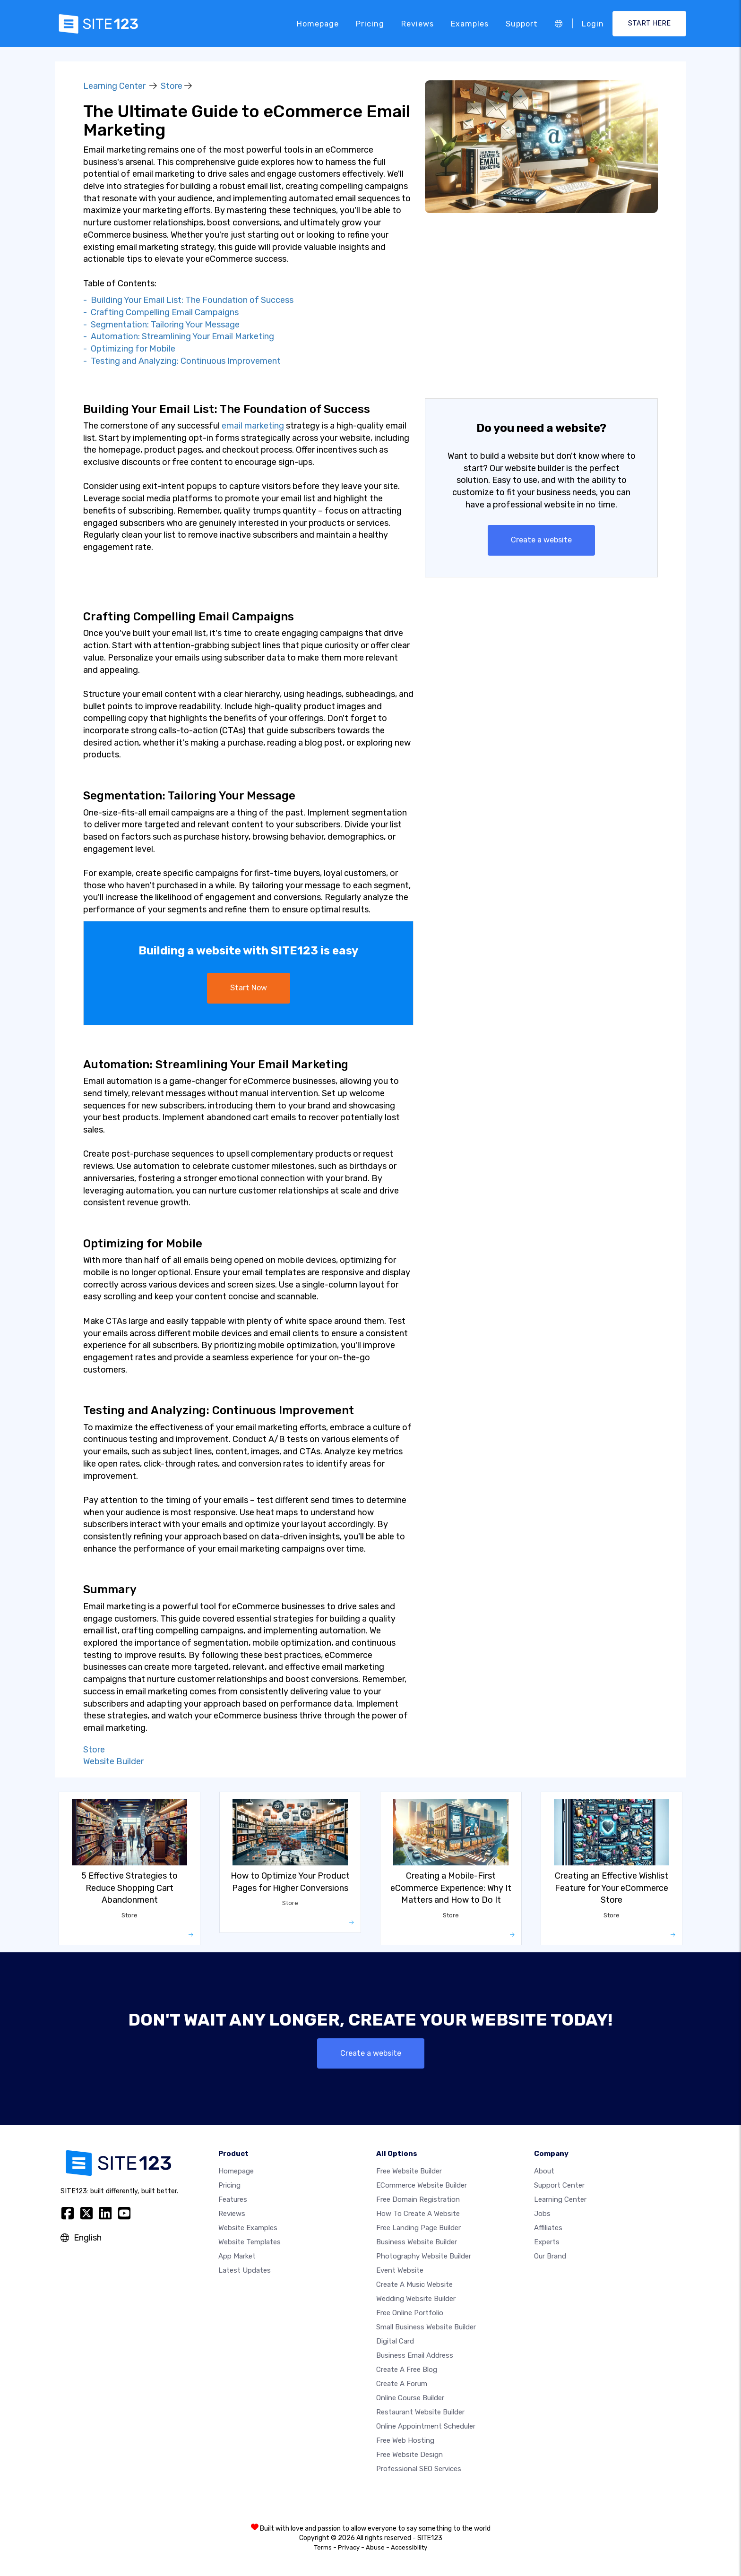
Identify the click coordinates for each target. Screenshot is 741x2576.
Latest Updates (244, 2270)
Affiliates (548, 2228)
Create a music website (414, 2284)
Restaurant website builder (420, 2412)
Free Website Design (409, 2454)
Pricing (370, 23)
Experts (547, 2242)
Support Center (559, 2185)
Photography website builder (423, 2256)
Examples (470, 23)
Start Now (248, 987)
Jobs (542, 2213)
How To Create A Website (418, 2213)
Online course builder (410, 2398)
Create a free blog (406, 2369)
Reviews (417, 23)
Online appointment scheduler (425, 2426)
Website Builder (113, 1761)
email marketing (253, 426)
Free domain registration (418, 2199)
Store (171, 86)
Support (522, 23)
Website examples (247, 2228)
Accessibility (409, 2547)
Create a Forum (401, 2383)
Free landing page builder (418, 2228)
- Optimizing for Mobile (129, 348)
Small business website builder (426, 2327)
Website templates (249, 2242)
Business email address (414, 2355)
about (544, 2171)
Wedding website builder (416, 2298)
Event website (399, 2270)
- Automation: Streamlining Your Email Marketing (178, 336)
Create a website (541, 539)
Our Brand (550, 2256)
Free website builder (409, 2171)
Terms (323, 2547)
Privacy (349, 2547)
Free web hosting (405, 2440)
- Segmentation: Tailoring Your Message (161, 324)
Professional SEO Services (418, 2468)
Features (232, 2199)
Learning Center (114, 86)
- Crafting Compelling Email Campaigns (161, 312)
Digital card (395, 2341)
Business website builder (416, 2242)
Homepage (318, 23)
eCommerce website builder (421, 2185)
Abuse (375, 2547)
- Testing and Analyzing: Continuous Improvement (182, 361)
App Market (237, 2256)
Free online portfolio (409, 2313)
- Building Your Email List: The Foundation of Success (188, 300)
